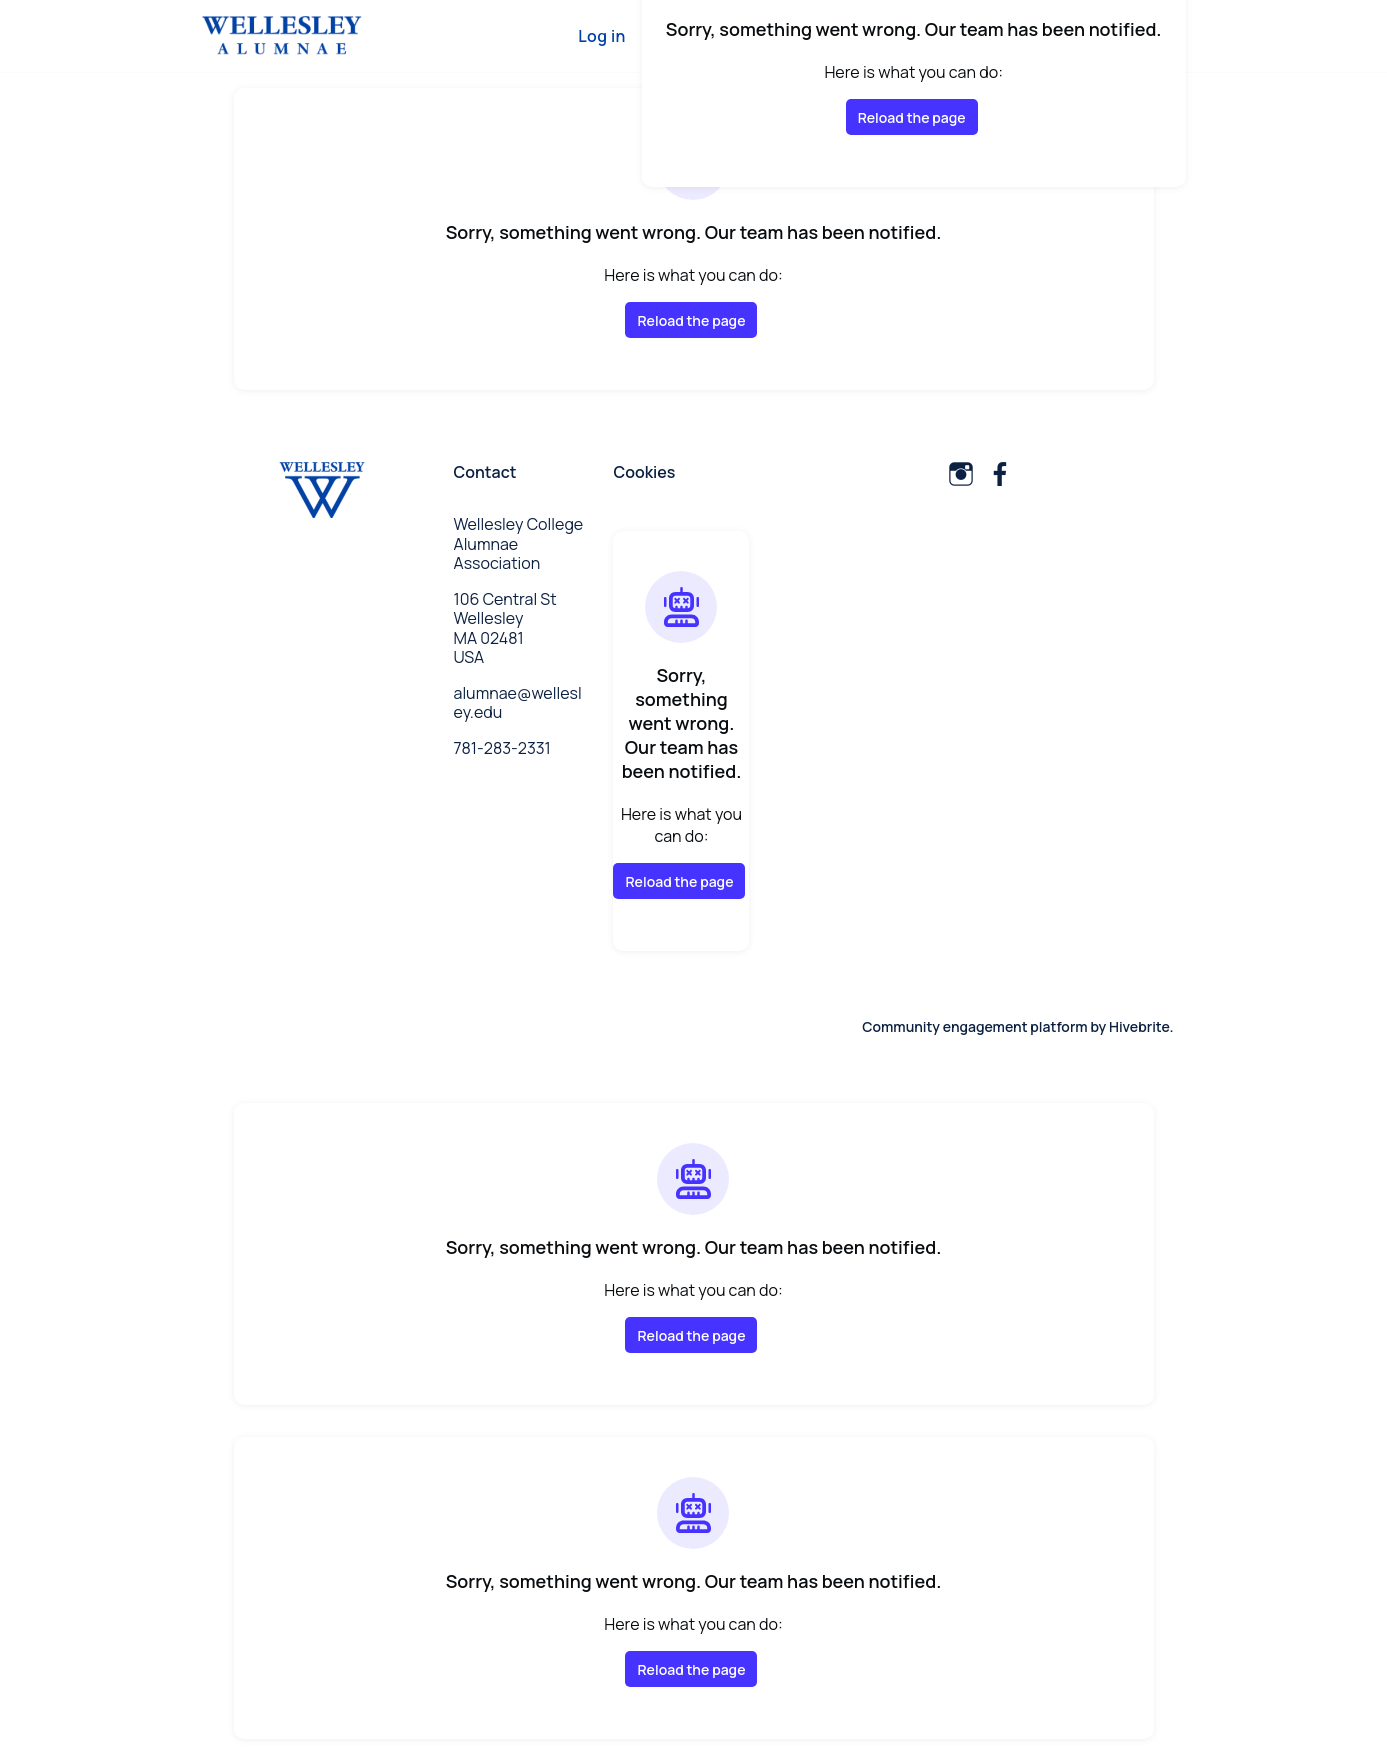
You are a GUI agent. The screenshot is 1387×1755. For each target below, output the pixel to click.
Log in (602, 36)
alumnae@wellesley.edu (518, 703)
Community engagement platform (974, 1026)
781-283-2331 (502, 748)
